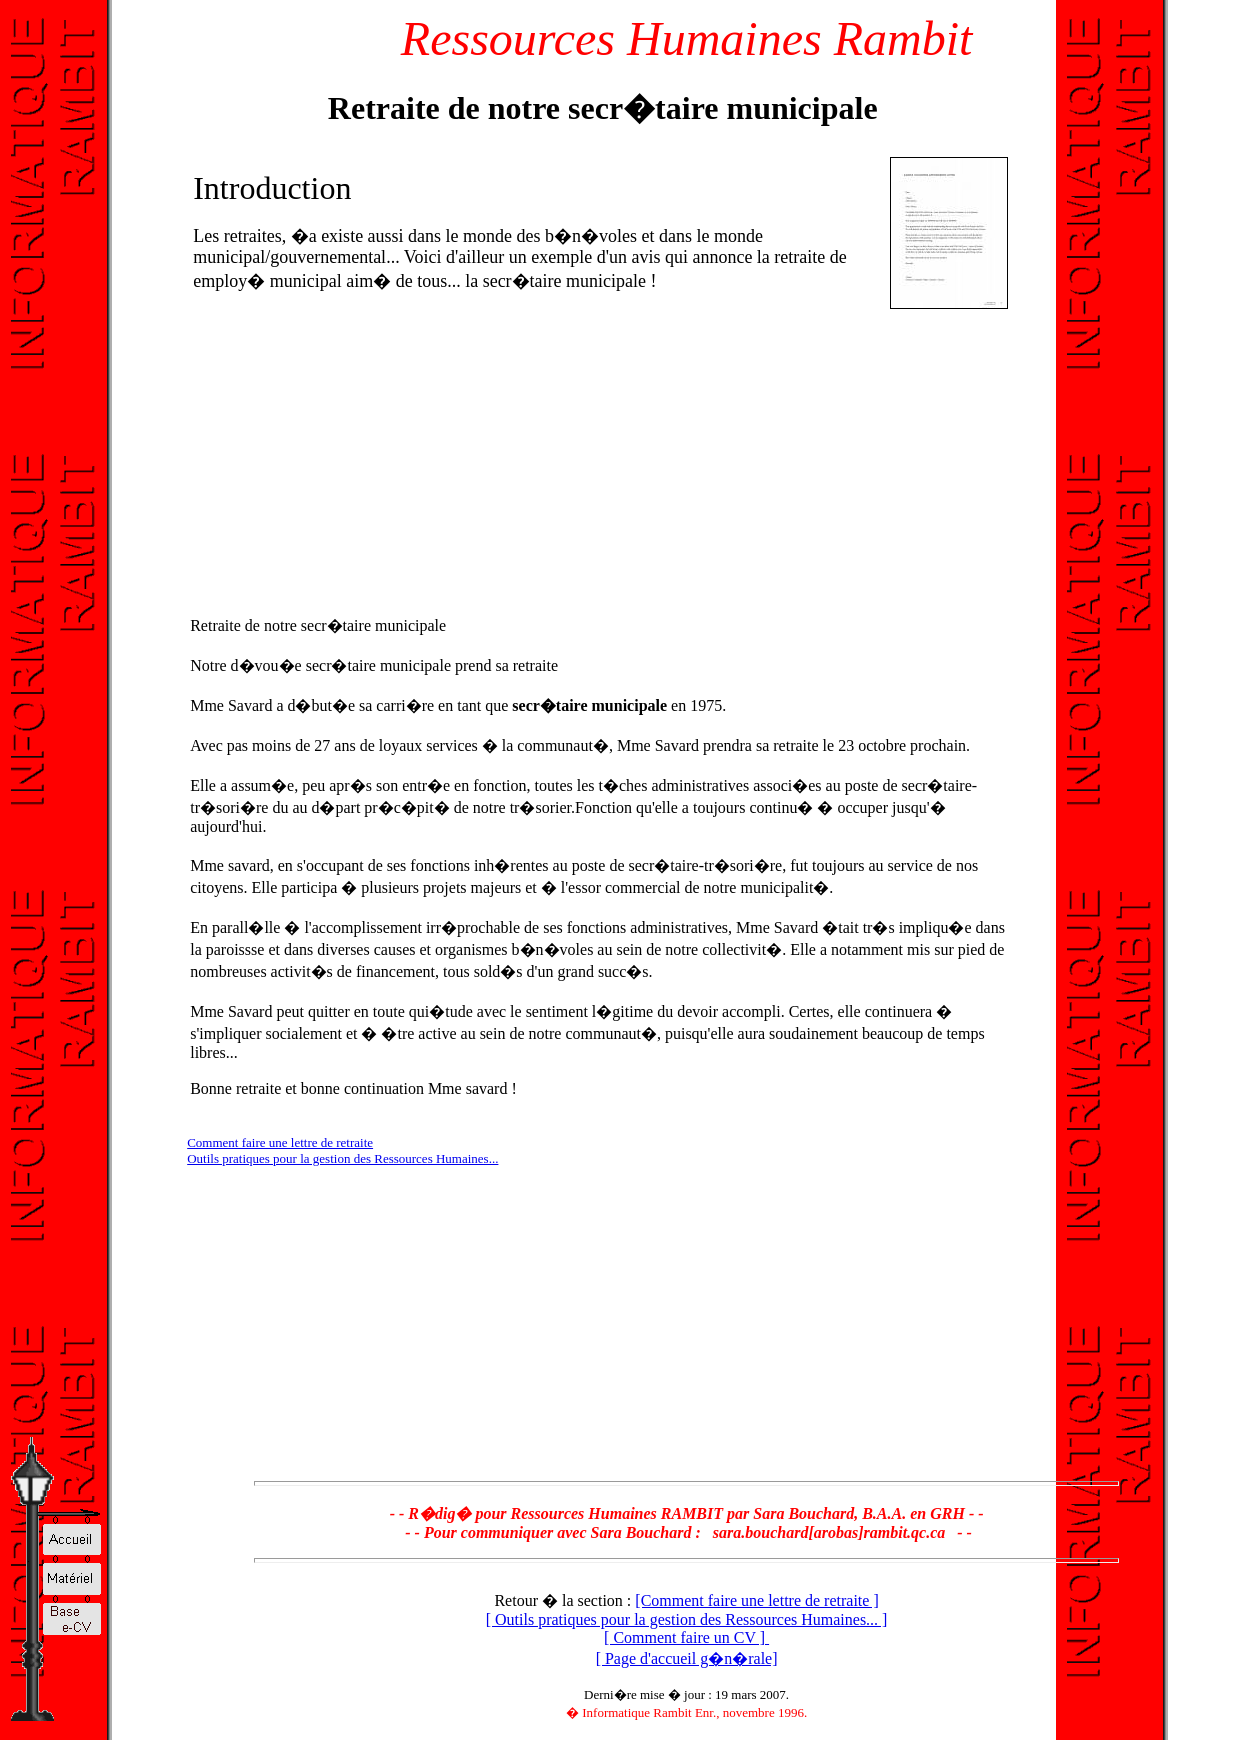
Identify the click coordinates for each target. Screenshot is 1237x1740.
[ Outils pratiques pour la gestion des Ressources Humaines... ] (687, 1619)
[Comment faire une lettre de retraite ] (756, 1600)
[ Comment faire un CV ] (686, 1637)
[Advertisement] (358, 456)
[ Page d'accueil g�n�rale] (687, 1658)
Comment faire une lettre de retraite (280, 1142)
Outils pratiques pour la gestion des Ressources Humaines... (342, 1158)
